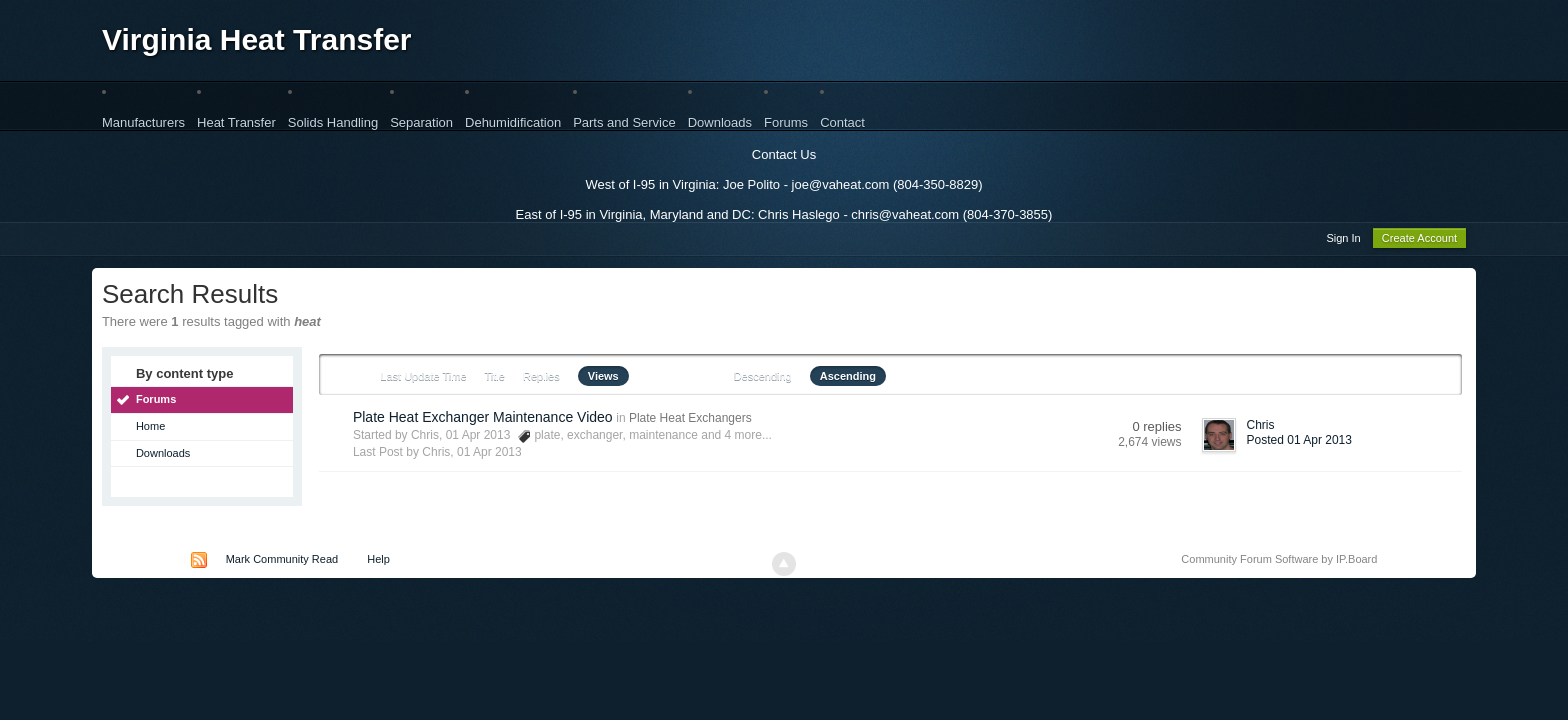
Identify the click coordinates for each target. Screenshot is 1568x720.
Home (150, 429)
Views (603, 379)
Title (495, 379)
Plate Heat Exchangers (690, 421)
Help (378, 562)
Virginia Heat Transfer (257, 39)
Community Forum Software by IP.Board (1279, 562)
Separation (421, 122)
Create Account (1419, 241)
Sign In (1343, 241)
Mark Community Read (282, 562)
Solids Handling (333, 122)
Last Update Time (423, 379)
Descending (763, 379)
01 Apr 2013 (489, 455)
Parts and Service (624, 122)
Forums (786, 122)
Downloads (720, 122)
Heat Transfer (236, 122)
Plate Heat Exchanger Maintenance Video (483, 420)
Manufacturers (143, 122)
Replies (541, 379)
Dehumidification (513, 122)
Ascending (848, 379)
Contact (842, 122)
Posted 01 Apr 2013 (1299, 443)
